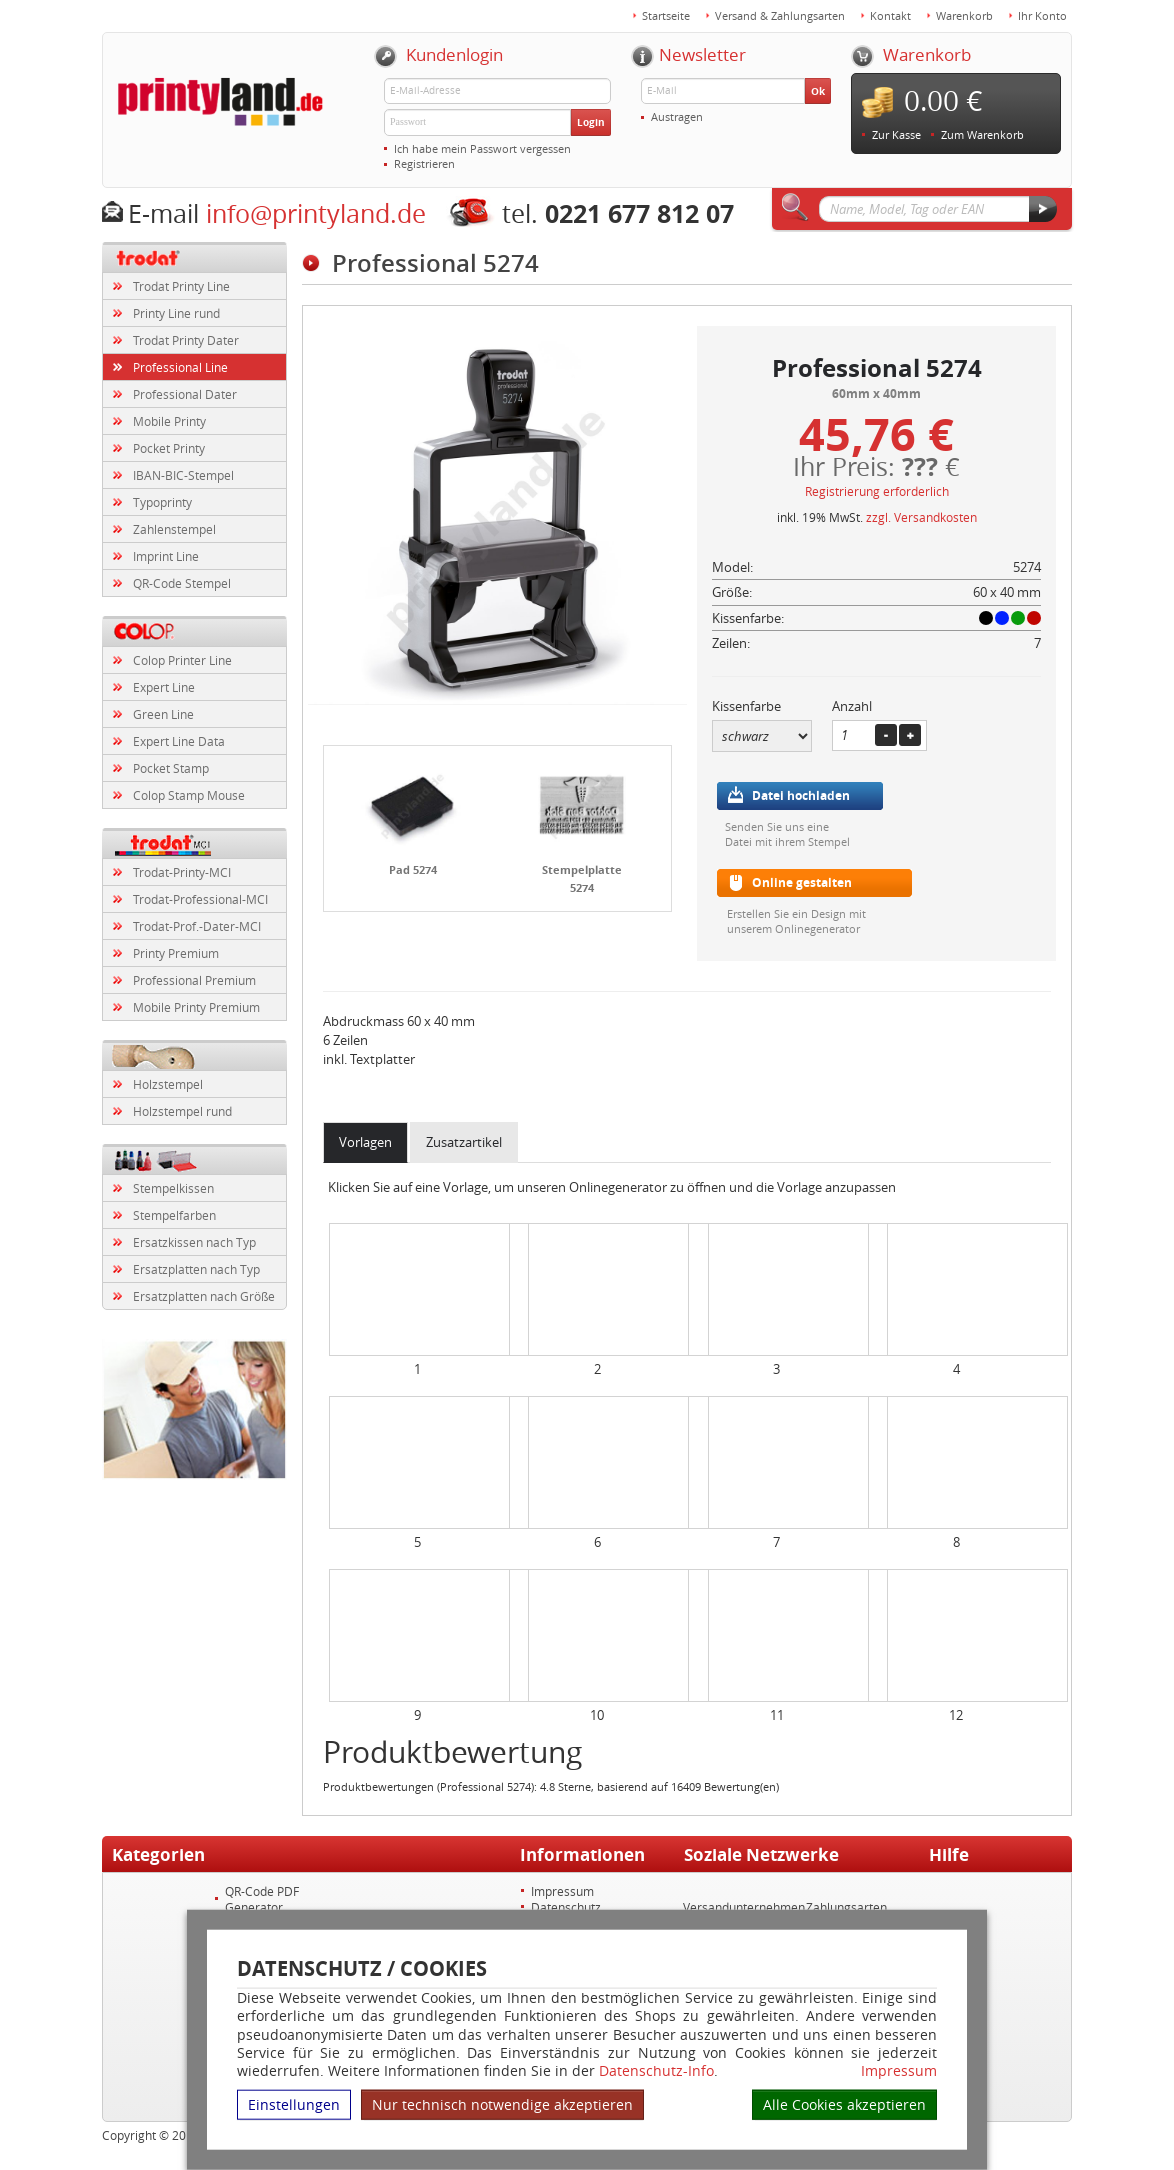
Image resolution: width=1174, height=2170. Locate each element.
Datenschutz (566, 1907)
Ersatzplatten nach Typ (196, 1269)
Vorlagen (365, 1142)
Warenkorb (964, 15)
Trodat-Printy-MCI (182, 872)
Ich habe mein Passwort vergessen (482, 148)
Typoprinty (162, 502)
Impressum (899, 2071)
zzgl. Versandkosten (921, 517)
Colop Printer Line (182, 660)
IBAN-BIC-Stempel (183, 475)
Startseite (666, 15)
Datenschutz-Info (656, 2070)
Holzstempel (168, 1084)
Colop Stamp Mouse (189, 795)
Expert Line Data (179, 741)
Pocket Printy (169, 448)
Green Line (163, 714)
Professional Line (180, 367)
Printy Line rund (176, 313)
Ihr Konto (1042, 15)
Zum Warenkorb (982, 134)
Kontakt (890, 15)
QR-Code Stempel (182, 583)
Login (591, 122)
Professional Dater (185, 394)
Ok (818, 91)
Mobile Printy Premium (196, 1007)
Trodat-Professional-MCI (200, 899)
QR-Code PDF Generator (262, 1899)
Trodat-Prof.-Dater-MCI (197, 926)
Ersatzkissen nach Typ (194, 1242)
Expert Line (164, 687)
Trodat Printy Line (181, 286)
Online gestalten (802, 882)
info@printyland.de (316, 213)
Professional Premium (194, 980)
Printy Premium (176, 953)
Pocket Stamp (171, 768)
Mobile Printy (169, 421)
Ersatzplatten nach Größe (204, 1296)
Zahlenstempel (174, 529)
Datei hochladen (801, 795)
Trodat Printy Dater (186, 340)
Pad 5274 (413, 869)
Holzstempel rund (182, 1111)
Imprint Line (166, 556)
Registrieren (424, 163)
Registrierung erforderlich (877, 491)
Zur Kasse (896, 134)
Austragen (677, 116)
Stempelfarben (174, 1215)
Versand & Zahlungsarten (780, 15)
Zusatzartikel (464, 1142)
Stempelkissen (173, 1188)
